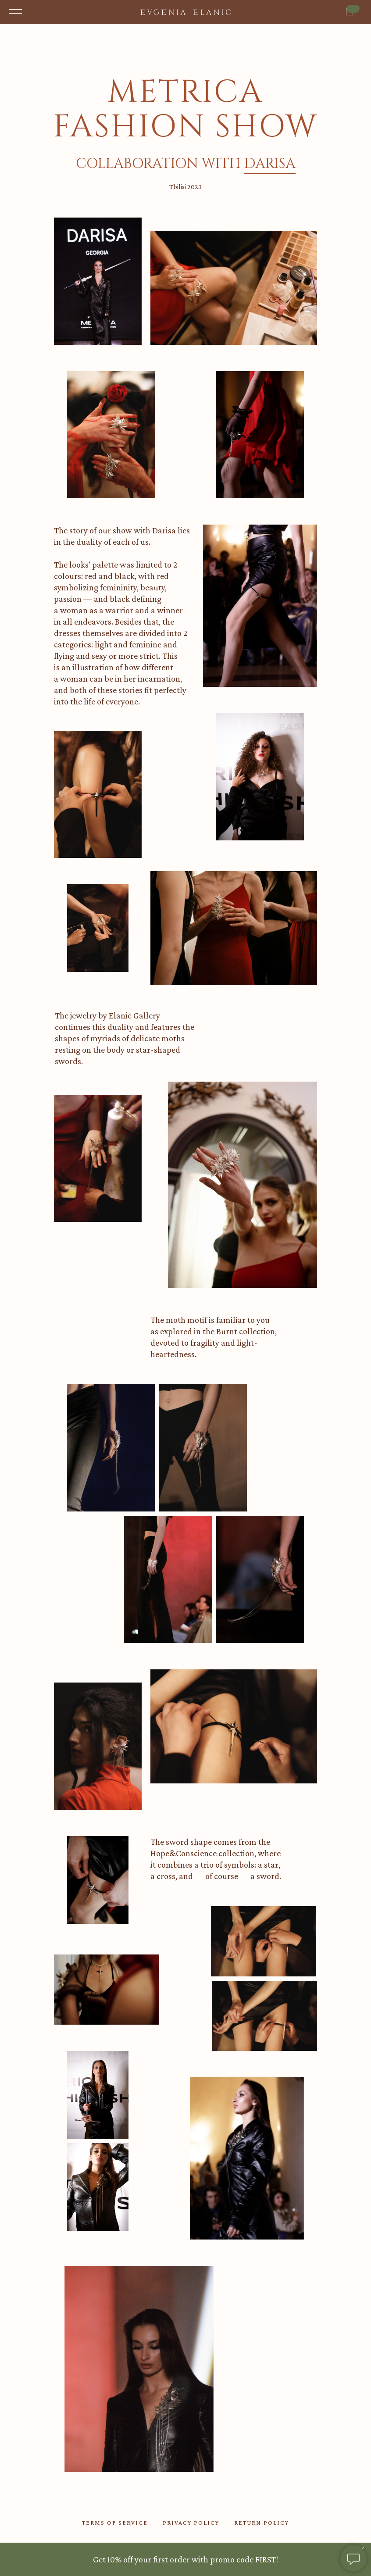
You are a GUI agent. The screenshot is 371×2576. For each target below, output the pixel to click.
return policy (261, 2522)
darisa (270, 163)
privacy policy (191, 2522)
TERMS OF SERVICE (115, 2522)
